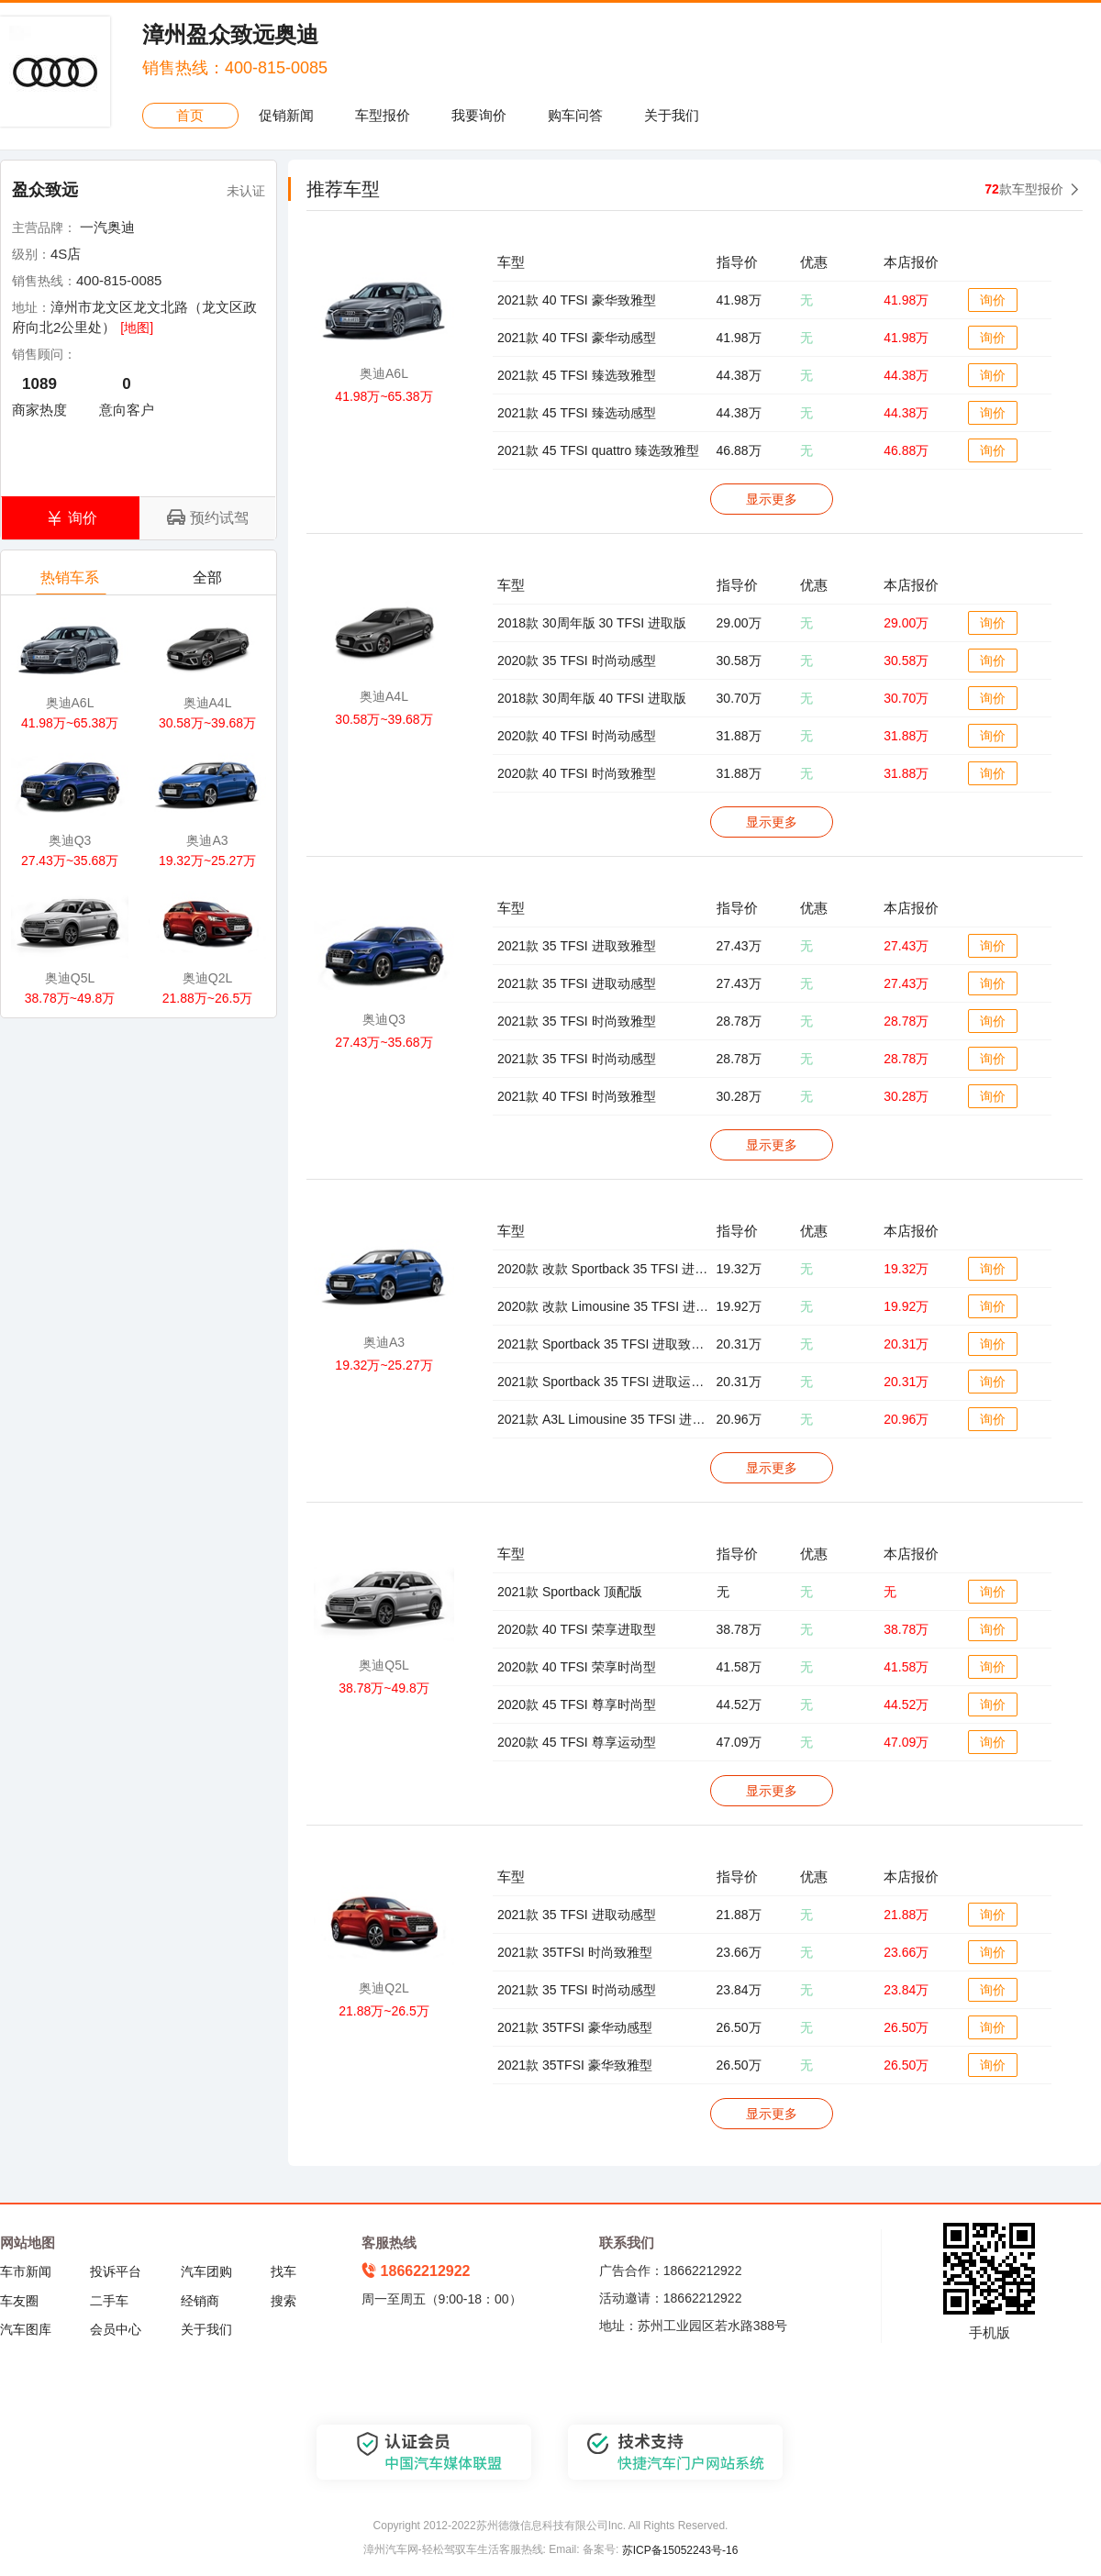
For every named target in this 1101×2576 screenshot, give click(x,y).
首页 (190, 115)
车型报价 (382, 115)
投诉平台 (115, 2271)
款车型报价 (1023, 189)
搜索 (283, 2300)
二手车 (109, 2300)
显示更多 (771, 499)
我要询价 (478, 115)
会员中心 (115, 2329)
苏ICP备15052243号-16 (680, 2550)
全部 (208, 582)
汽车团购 (206, 2271)
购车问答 (575, 115)
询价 (993, 300)
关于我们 (671, 115)
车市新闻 (25, 2271)
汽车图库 (25, 2329)
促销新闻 (286, 115)
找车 (283, 2271)
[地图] (136, 327)
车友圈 (19, 2300)
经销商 (200, 2300)
